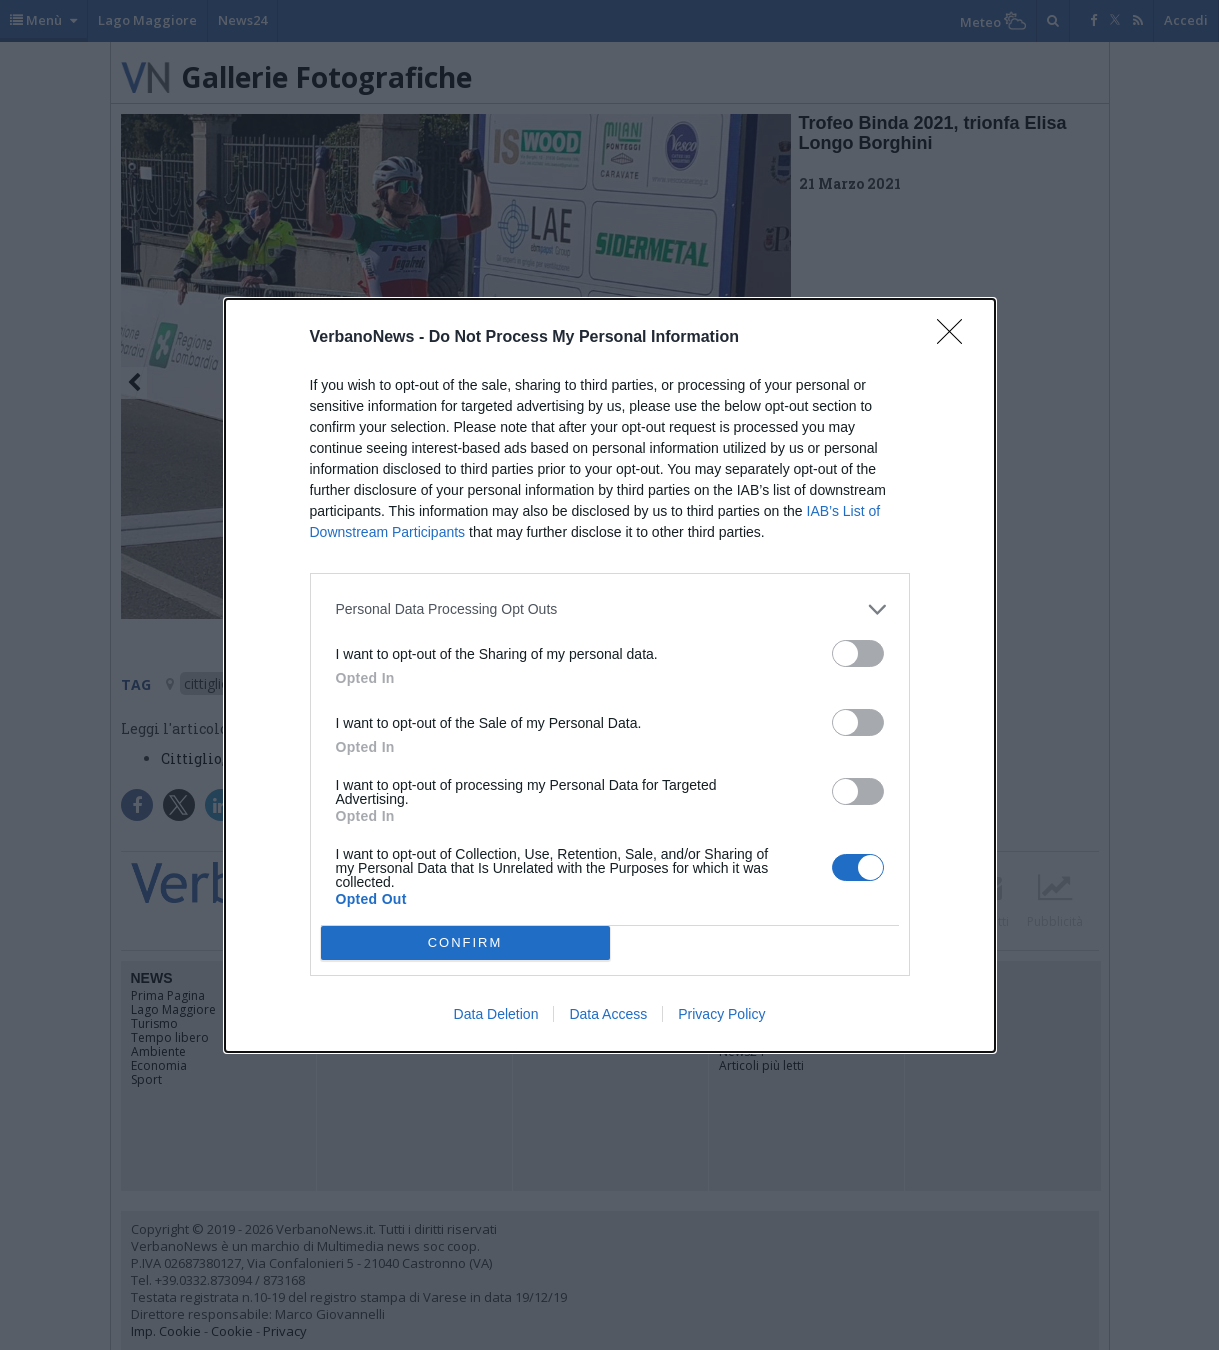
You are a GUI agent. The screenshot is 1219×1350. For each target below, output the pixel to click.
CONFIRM (465, 942)
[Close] (956, 338)
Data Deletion (496, 1014)
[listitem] (610, 609)
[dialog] (610, 675)
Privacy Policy (721, 1014)
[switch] (858, 653)
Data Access (608, 1014)
